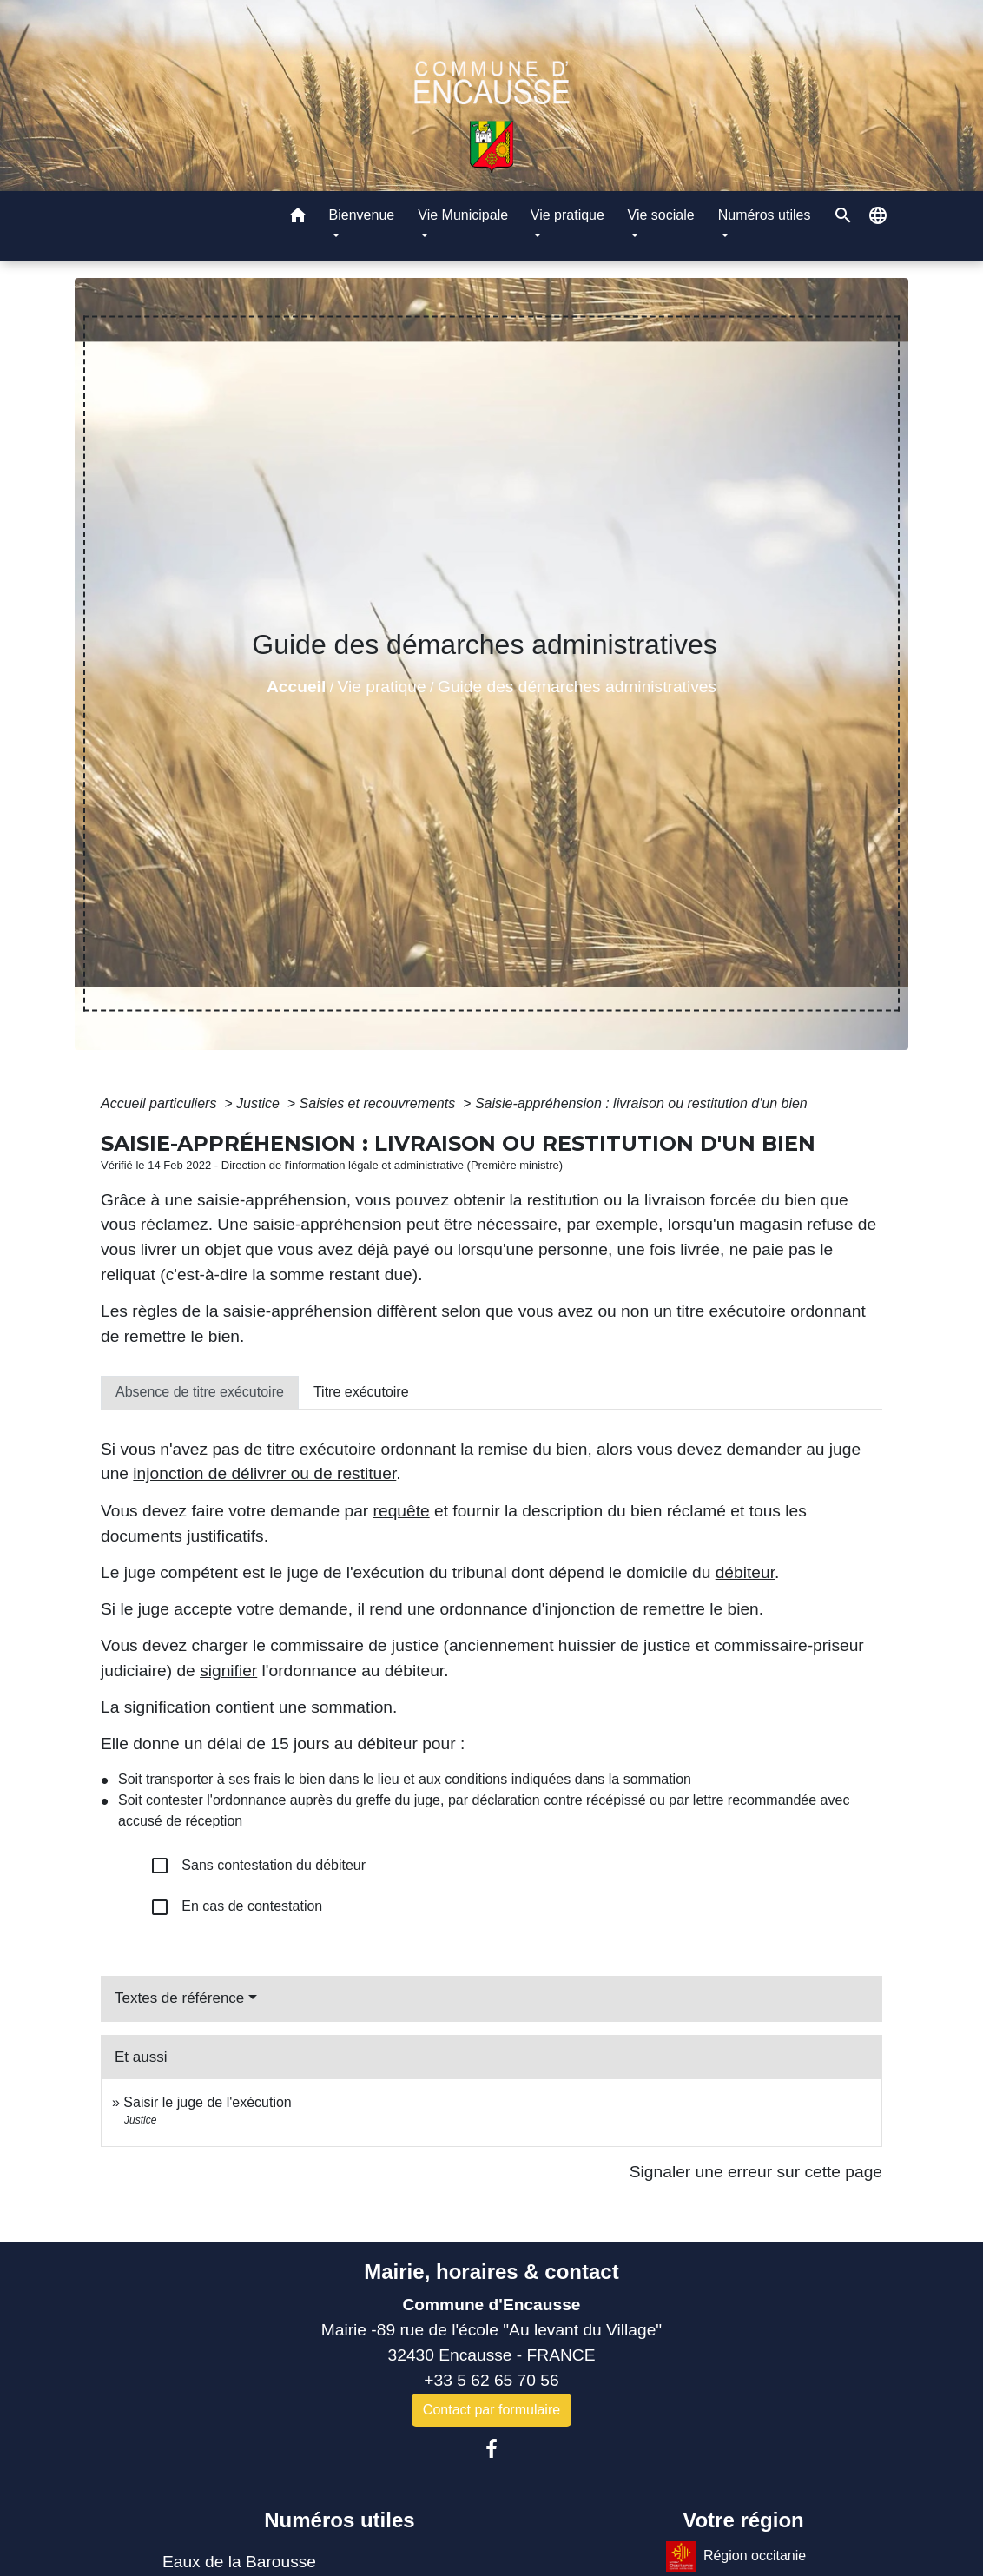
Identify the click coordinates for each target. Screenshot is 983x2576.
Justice (259, 1103)
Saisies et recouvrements (379, 1103)
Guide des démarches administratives (577, 686)
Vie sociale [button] (661, 215)
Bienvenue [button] (362, 215)
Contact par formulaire (491, 2409)
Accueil (296, 686)
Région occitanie (736, 2556)
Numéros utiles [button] (764, 215)
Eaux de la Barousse (239, 2562)
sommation (352, 1707)
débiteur (745, 1572)
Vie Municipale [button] (463, 215)
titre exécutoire (731, 1311)
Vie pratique (382, 686)
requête (401, 1511)
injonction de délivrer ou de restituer (264, 1473)
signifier (228, 1670)
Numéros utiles (339, 2520)
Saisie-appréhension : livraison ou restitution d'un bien (641, 1103)
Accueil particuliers (161, 1103)
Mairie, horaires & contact (491, 2271)
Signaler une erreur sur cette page (756, 2172)
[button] (298, 218)
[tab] (200, 1392)
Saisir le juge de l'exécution (207, 2102)
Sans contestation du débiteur (257, 1865)
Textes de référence (179, 1998)
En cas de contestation (235, 1907)
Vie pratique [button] (567, 215)
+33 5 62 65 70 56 (491, 2380)
